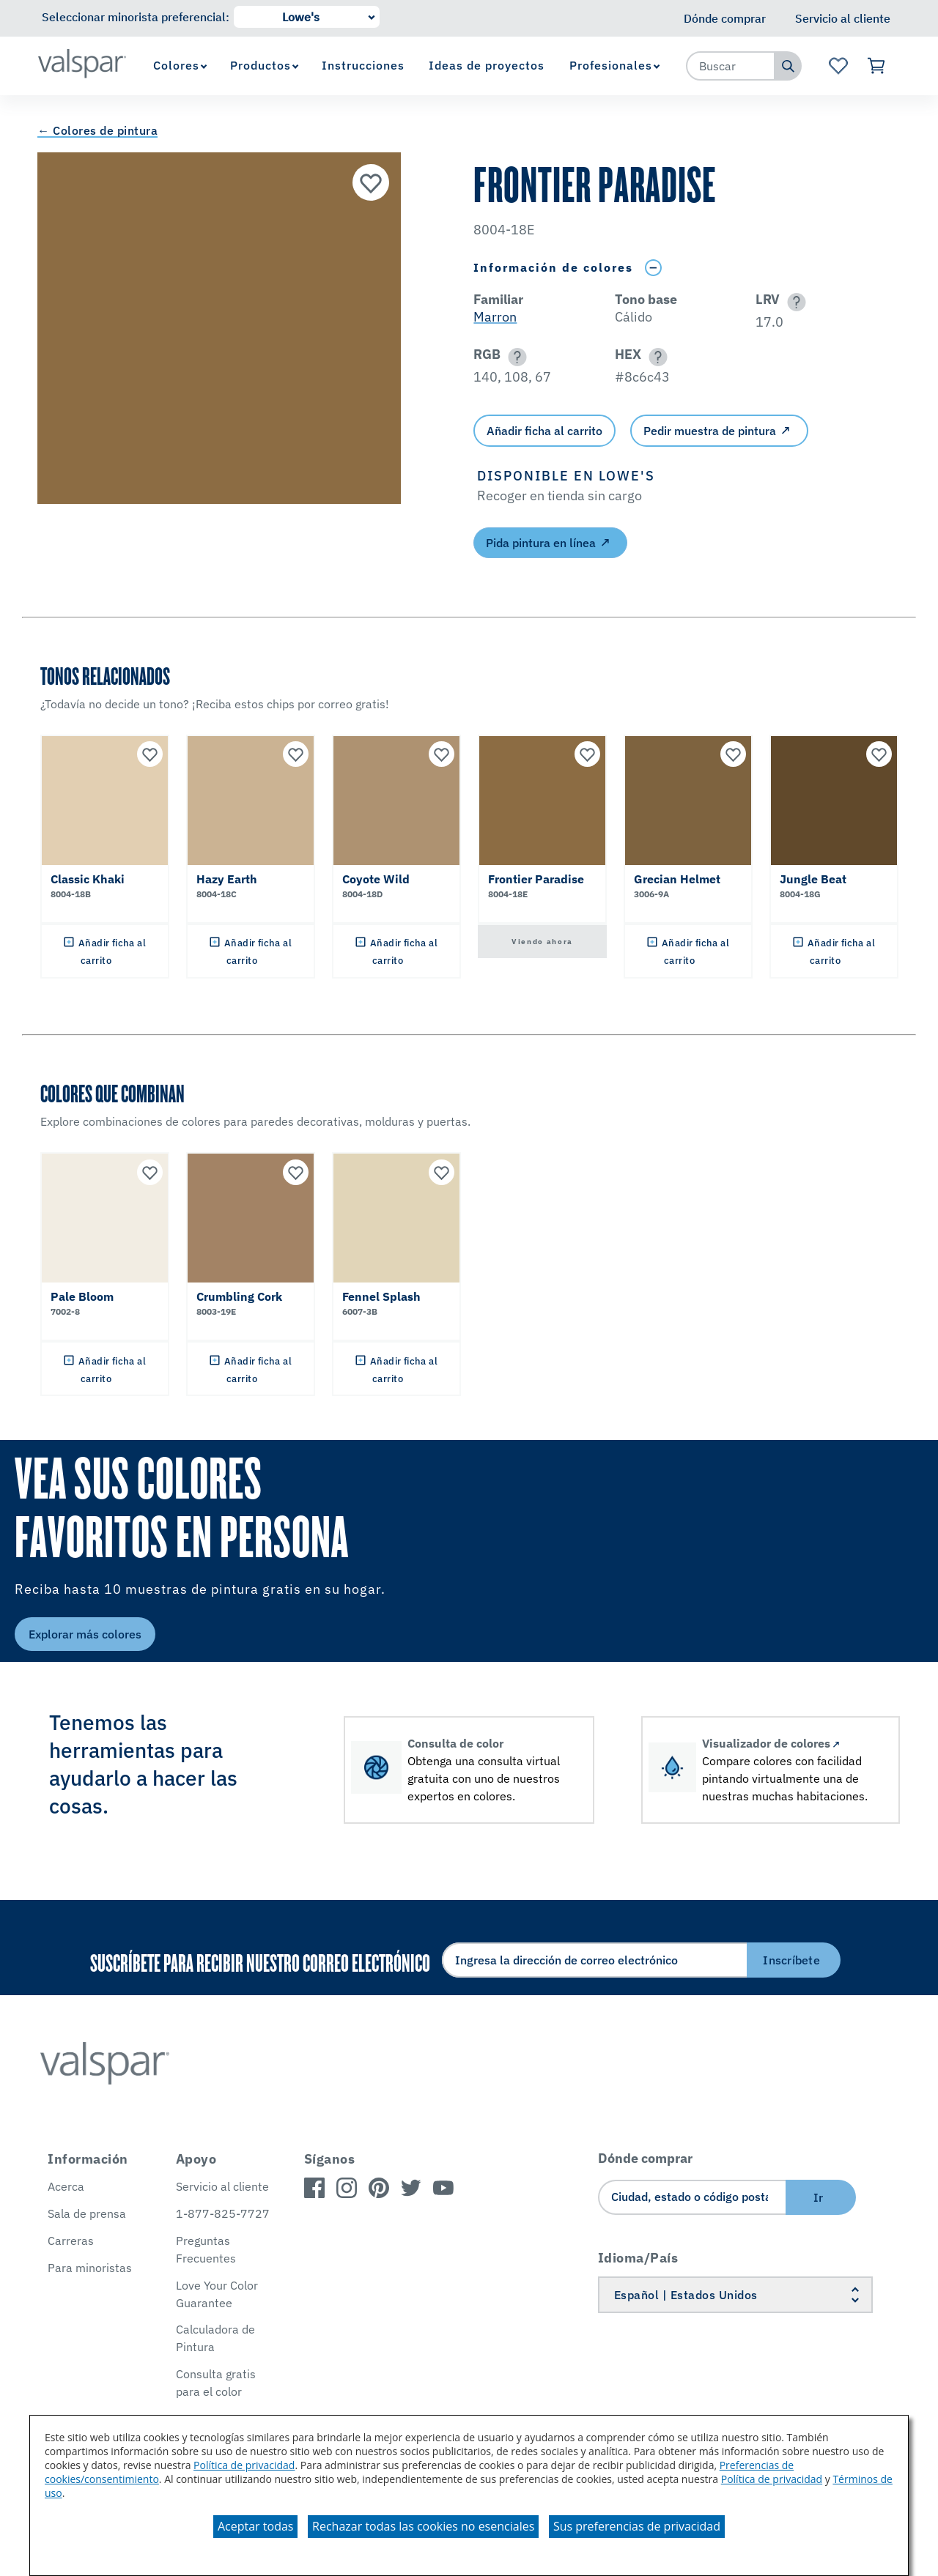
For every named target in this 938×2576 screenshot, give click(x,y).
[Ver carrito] (877, 66)
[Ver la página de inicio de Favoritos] (838, 66)
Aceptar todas (255, 2526)
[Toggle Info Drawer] (653, 267)
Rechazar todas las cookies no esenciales (423, 2526)
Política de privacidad (244, 2465)
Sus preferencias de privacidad (636, 2526)
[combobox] (730, 66)
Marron (495, 316)
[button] (794, 302)
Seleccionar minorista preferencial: (135, 17)
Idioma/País (638, 2257)
